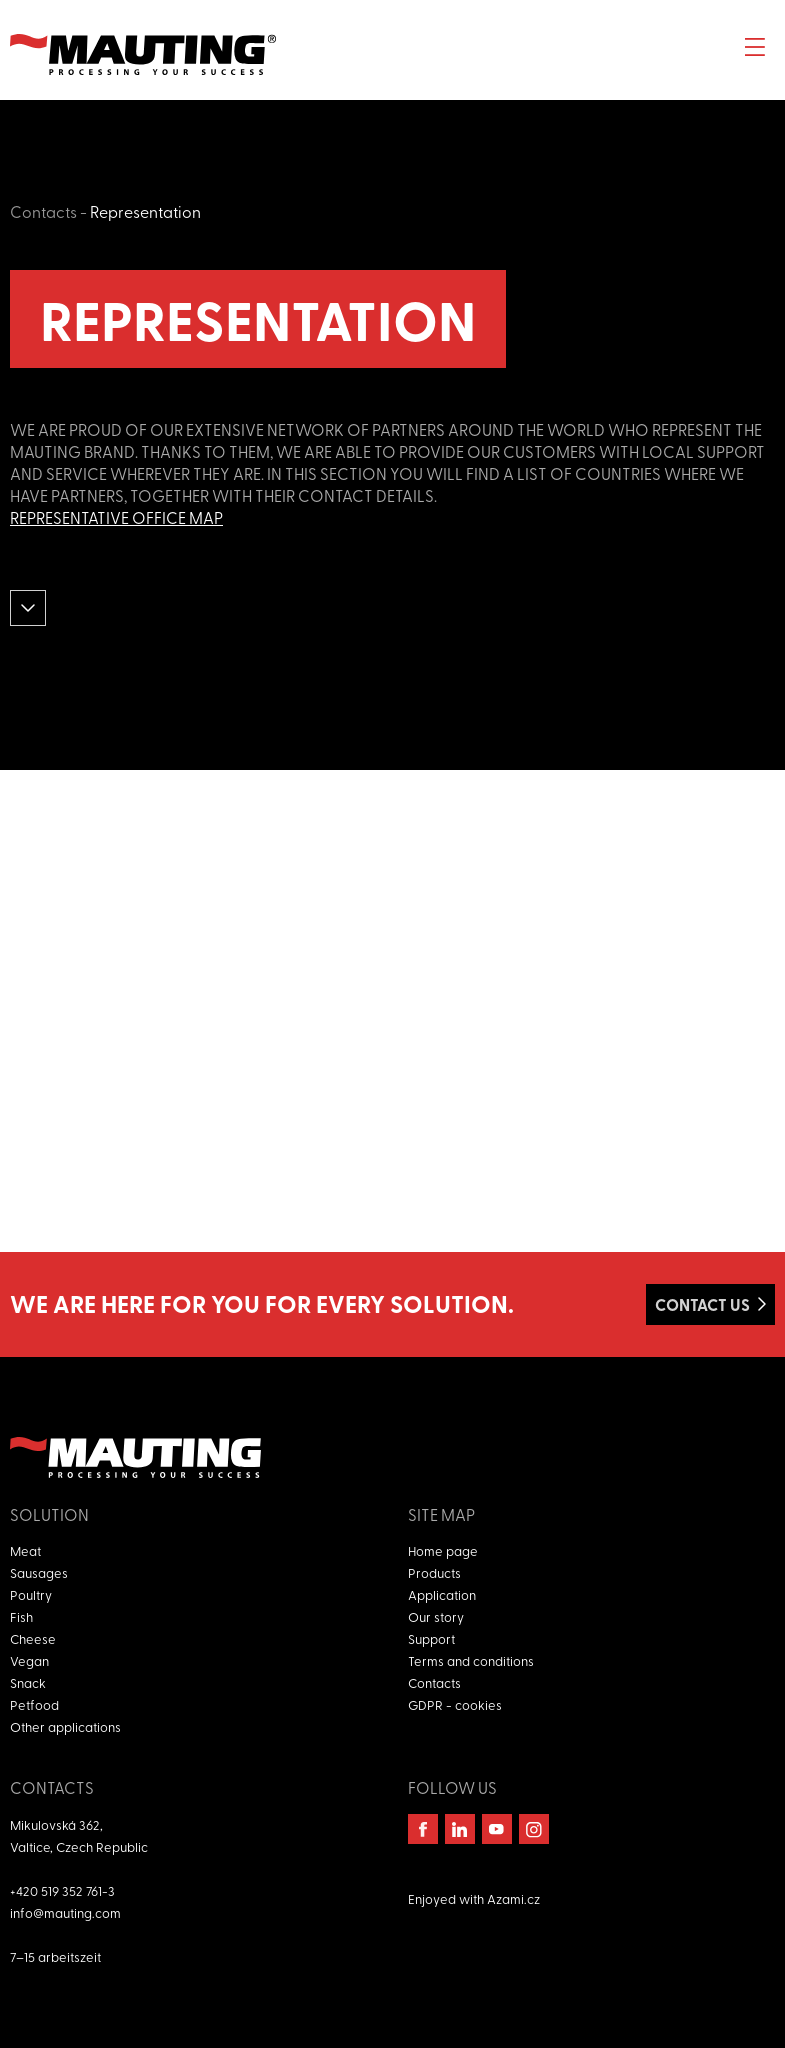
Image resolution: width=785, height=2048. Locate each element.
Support (431, 1638)
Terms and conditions (471, 1660)
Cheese (33, 1638)
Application (442, 1594)
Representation (145, 211)
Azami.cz (513, 1898)
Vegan (29, 1660)
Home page (443, 1550)
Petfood (34, 1704)
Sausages (39, 1572)
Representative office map (116, 517)
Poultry (31, 1594)
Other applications (65, 1726)
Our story (436, 1616)
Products (434, 1572)
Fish (21, 1616)
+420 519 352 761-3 (62, 1890)
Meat (25, 1550)
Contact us (702, 1304)
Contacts (43, 211)
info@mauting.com (65, 1912)
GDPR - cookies (455, 1704)
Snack (28, 1682)
